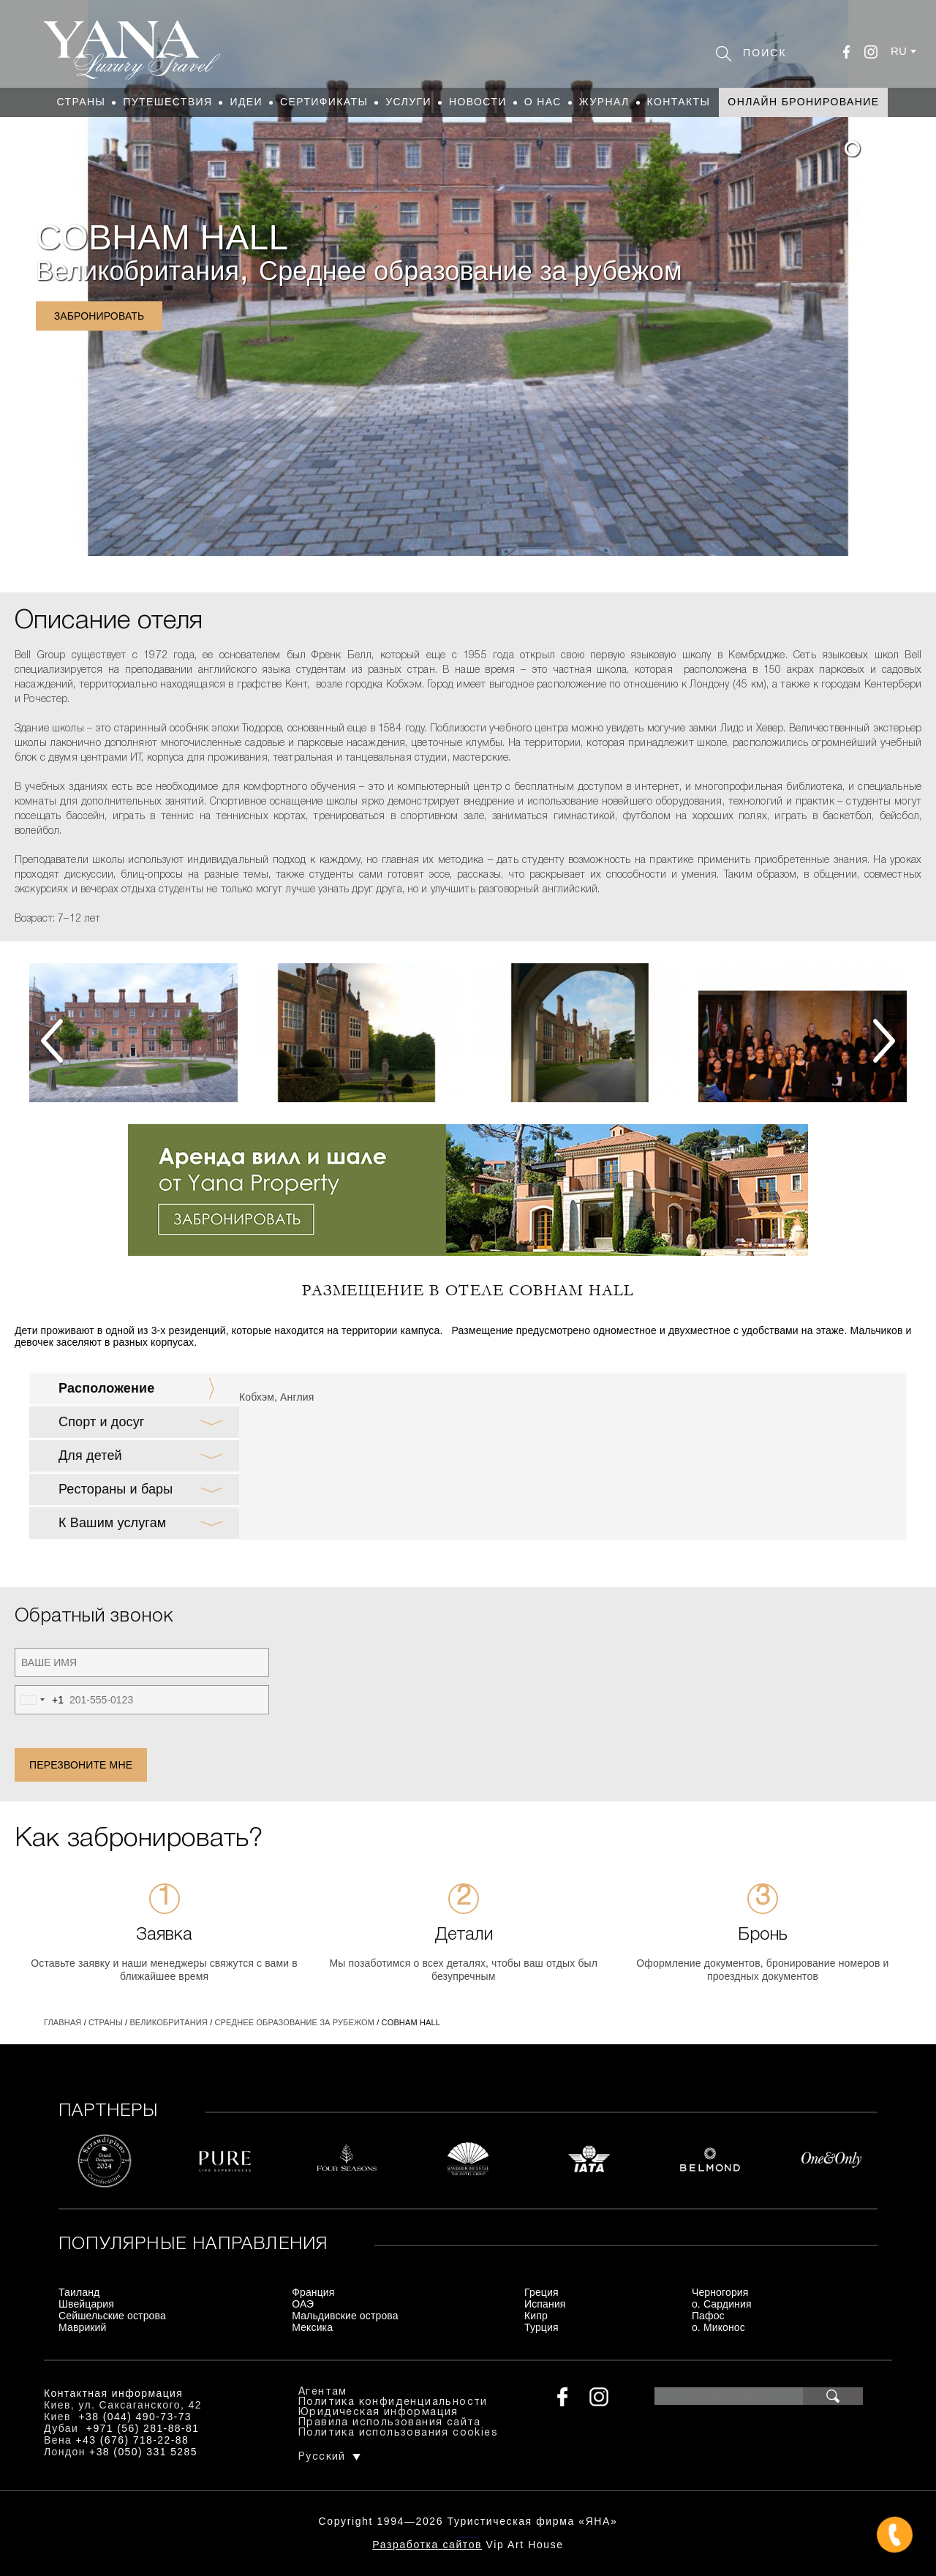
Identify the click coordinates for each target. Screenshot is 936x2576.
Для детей (90, 1455)
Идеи (246, 102)
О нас (543, 102)
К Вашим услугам (112, 1522)
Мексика (312, 2327)
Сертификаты (324, 102)
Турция (541, 2327)
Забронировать (99, 316)
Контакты (679, 102)
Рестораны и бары (115, 1489)
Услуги (408, 102)
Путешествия (167, 102)
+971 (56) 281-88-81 (143, 2428)
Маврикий (82, 2327)
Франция (313, 2292)
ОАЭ (303, 2304)
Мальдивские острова (345, 2315)
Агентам (322, 2392)
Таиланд (78, 2292)
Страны (81, 102)
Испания (545, 2304)
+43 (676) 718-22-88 (132, 2440)
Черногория (720, 2292)
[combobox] (39, 1700)
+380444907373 (468, 2536)
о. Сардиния (722, 2304)
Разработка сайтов (427, 2544)
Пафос (708, 2315)
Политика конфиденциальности (393, 2402)
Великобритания (137, 271)
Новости (478, 102)
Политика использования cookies (398, 2433)
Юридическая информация (378, 2412)
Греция (541, 2292)
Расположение (106, 1388)
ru (899, 51)
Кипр (536, 2315)
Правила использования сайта (389, 2423)
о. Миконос (718, 2327)
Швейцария (86, 2304)
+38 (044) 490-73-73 (135, 2416)
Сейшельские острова (112, 2315)
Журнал (604, 102)
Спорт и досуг (101, 1422)
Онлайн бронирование (803, 102)
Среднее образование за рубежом (470, 271)
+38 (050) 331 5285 (143, 2452)
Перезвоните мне (80, 1765)
